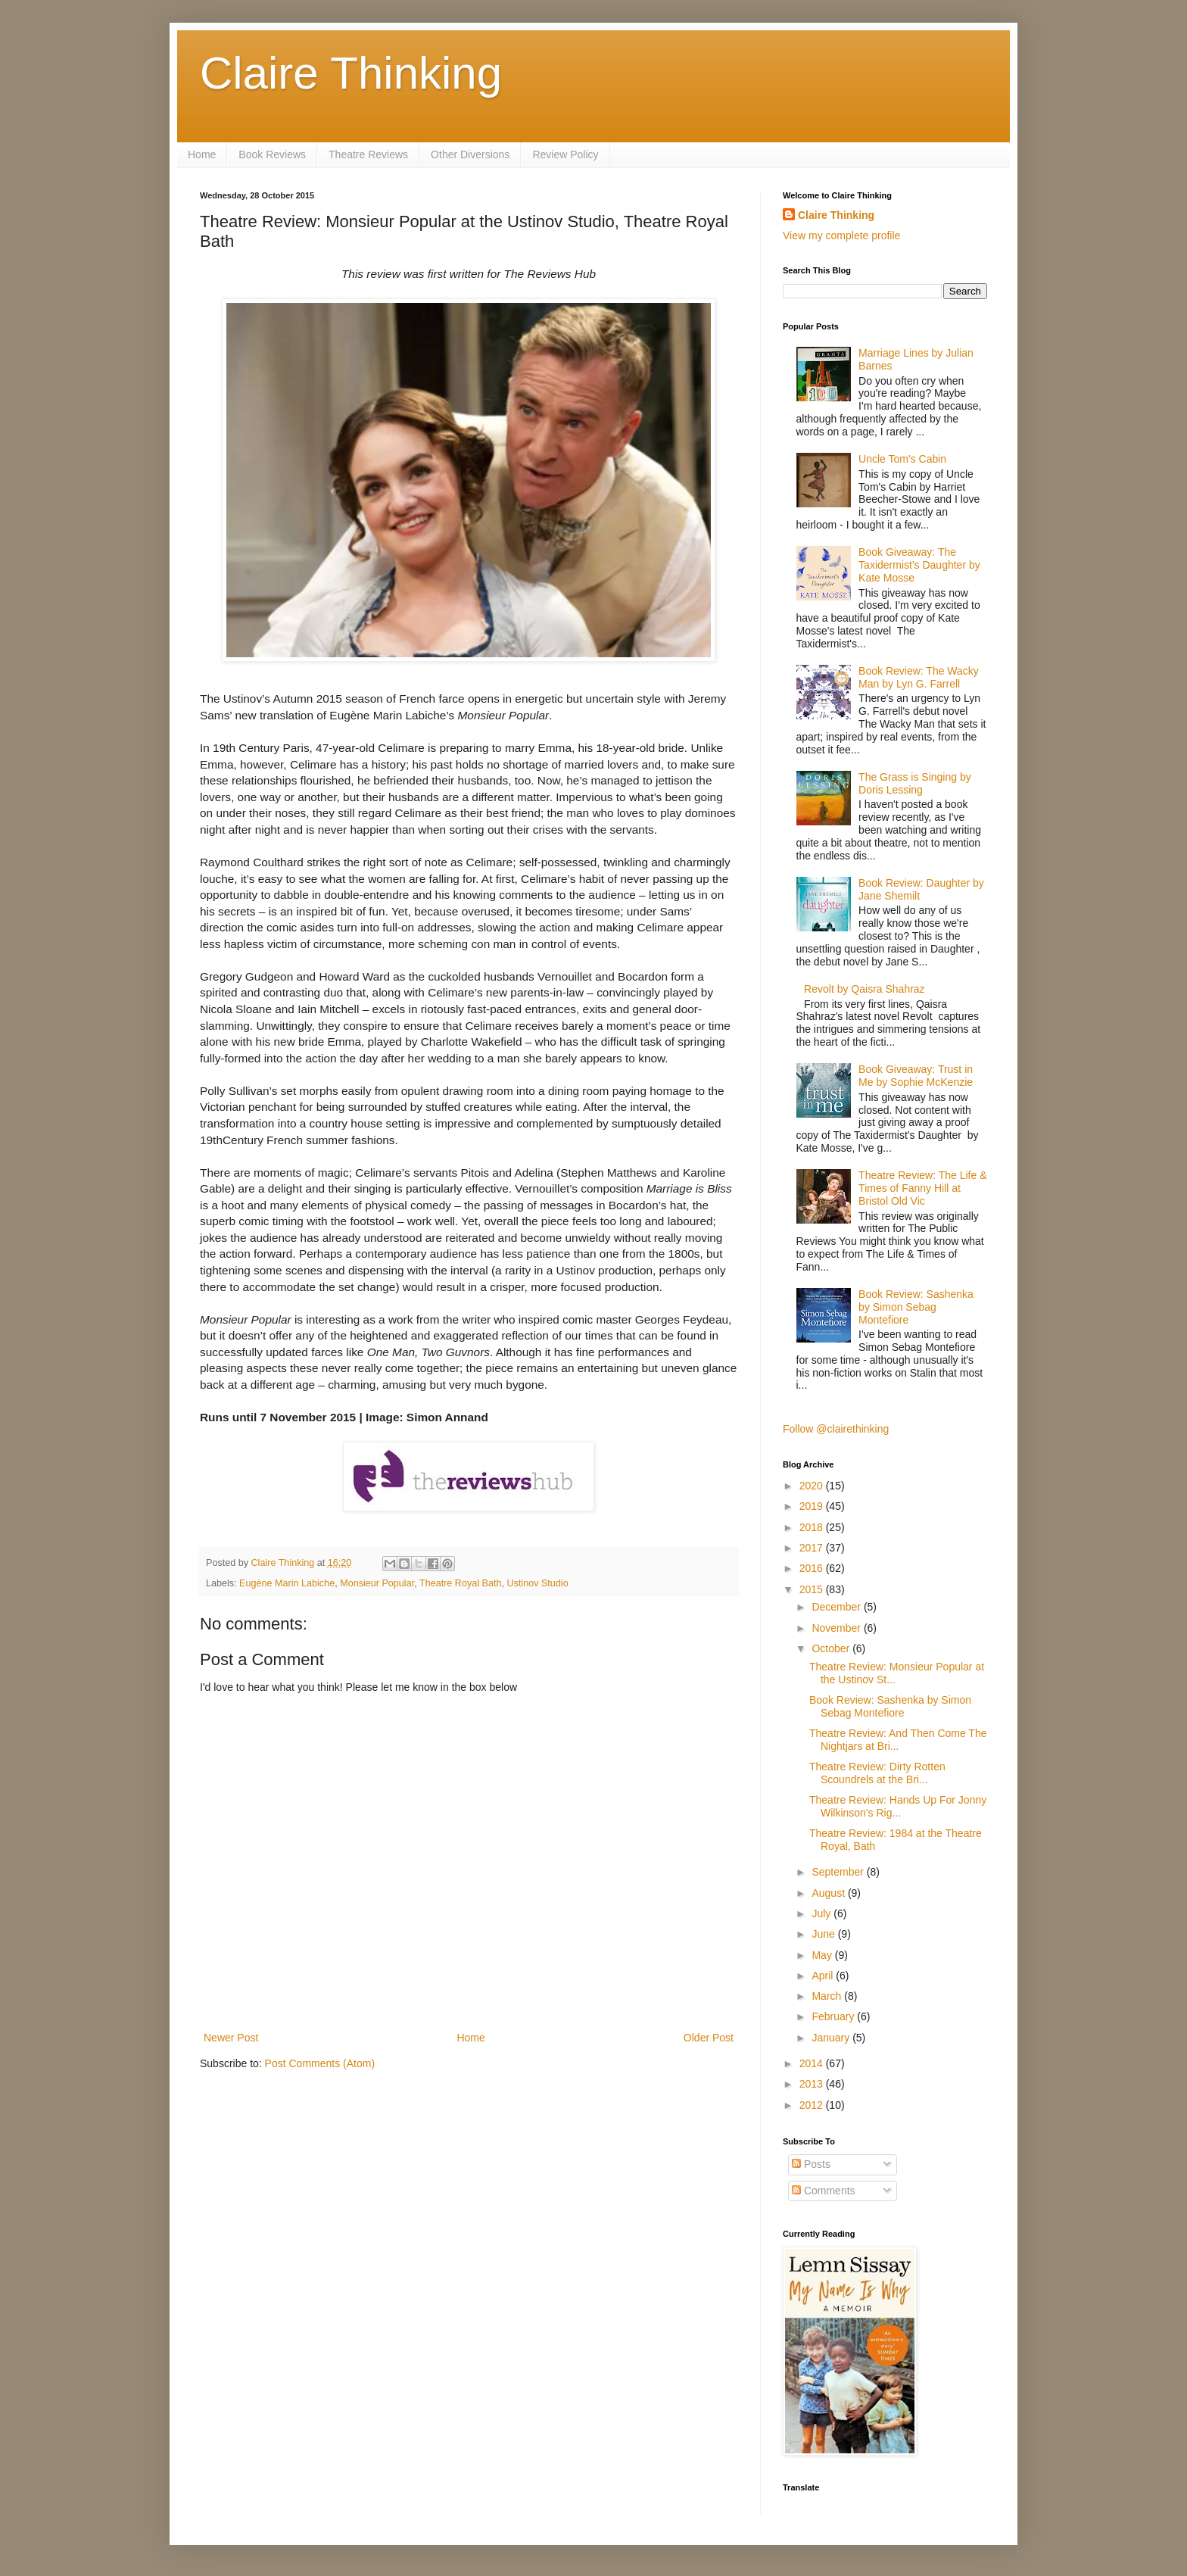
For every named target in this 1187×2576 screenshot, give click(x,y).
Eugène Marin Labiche (287, 1583)
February (834, 2016)
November (837, 1628)
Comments (823, 2191)
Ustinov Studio (537, 1583)
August (829, 1893)
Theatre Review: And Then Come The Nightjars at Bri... (898, 1739)
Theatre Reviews (368, 154)
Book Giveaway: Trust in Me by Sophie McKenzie (915, 1075)
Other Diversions (470, 154)
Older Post (709, 2038)
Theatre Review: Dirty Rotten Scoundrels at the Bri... (877, 1772)
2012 (812, 2105)
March (828, 1996)
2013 (812, 2084)
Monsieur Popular (377, 1583)
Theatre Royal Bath (460, 1583)
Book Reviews (272, 154)
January (832, 2038)
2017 (812, 1548)
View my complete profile (841, 235)
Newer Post (231, 2038)
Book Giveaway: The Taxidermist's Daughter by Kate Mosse (919, 565)
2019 (812, 1506)
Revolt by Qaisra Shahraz (864, 989)
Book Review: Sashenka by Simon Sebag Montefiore (916, 1307)
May (823, 1955)
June (824, 1934)
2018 (812, 1527)
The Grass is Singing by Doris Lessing (914, 783)
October (832, 1648)
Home (202, 154)
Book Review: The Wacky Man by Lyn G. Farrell (918, 677)
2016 (812, 1568)
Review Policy (565, 154)
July (822, 1913)
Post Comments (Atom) (320, 2063)
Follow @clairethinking (836, 1429)
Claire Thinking (351, 73)
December (837, 1607)
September (839, 1872)
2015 (812, 1589)
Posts (811, 2164)
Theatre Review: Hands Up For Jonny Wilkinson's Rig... (897, 1806)
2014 (812, 2063)
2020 (812, 1486)
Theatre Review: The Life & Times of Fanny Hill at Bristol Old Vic (922, 1188)
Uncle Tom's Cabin (902, 459)
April (824, 1975)
